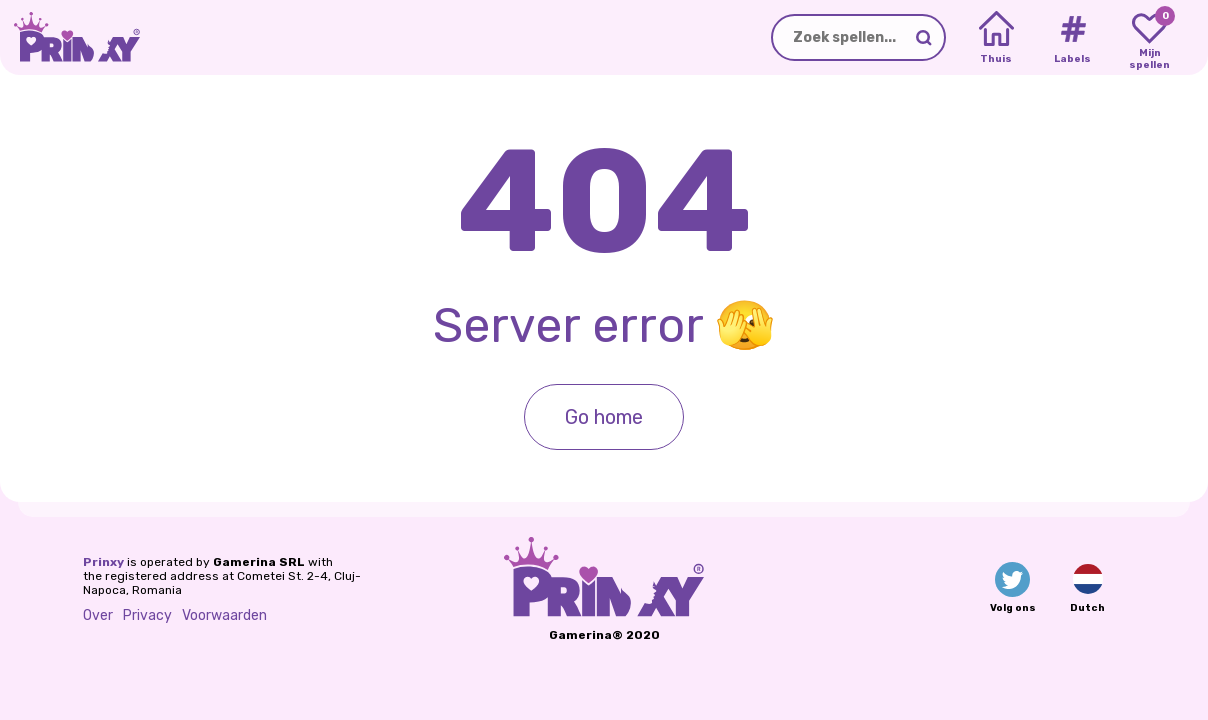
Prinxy (103, 562)
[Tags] (1072, 38)
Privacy (147, 615)
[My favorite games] (1149, 38)
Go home (604, 417)
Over (98, 615)
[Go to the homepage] (70, 37)
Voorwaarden (224, 615)
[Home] (996, 38)
